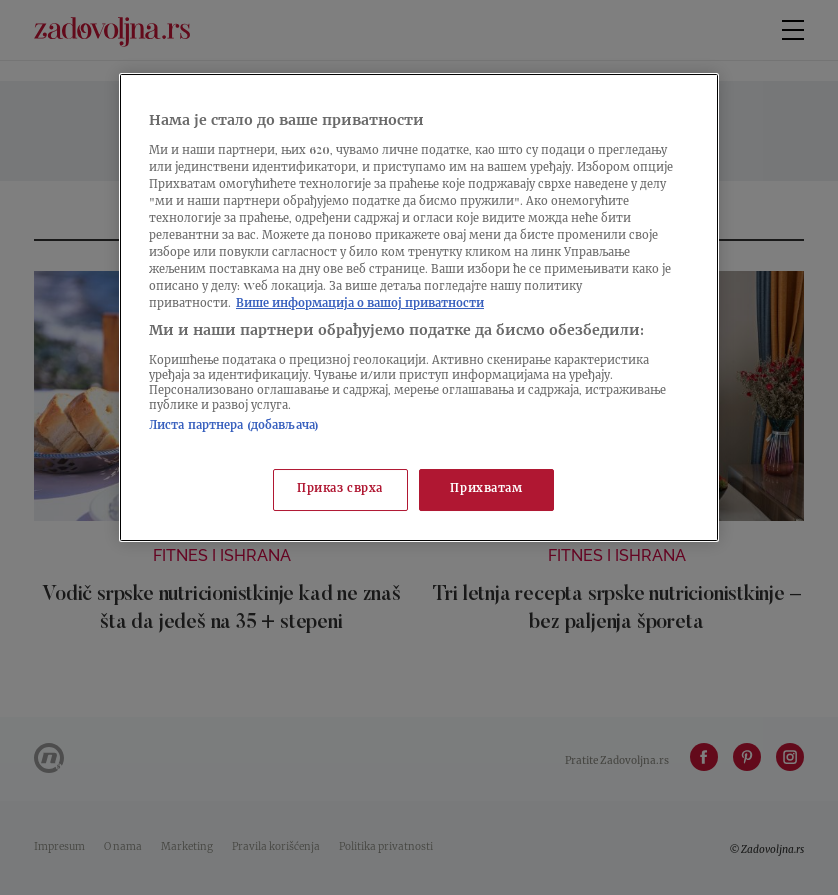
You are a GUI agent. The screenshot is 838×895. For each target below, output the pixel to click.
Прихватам (486, 489)
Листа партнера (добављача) (234, 426)
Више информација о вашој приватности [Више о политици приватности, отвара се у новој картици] (360, 304)
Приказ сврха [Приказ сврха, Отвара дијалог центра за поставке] (340, 489)
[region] (419, 307)
